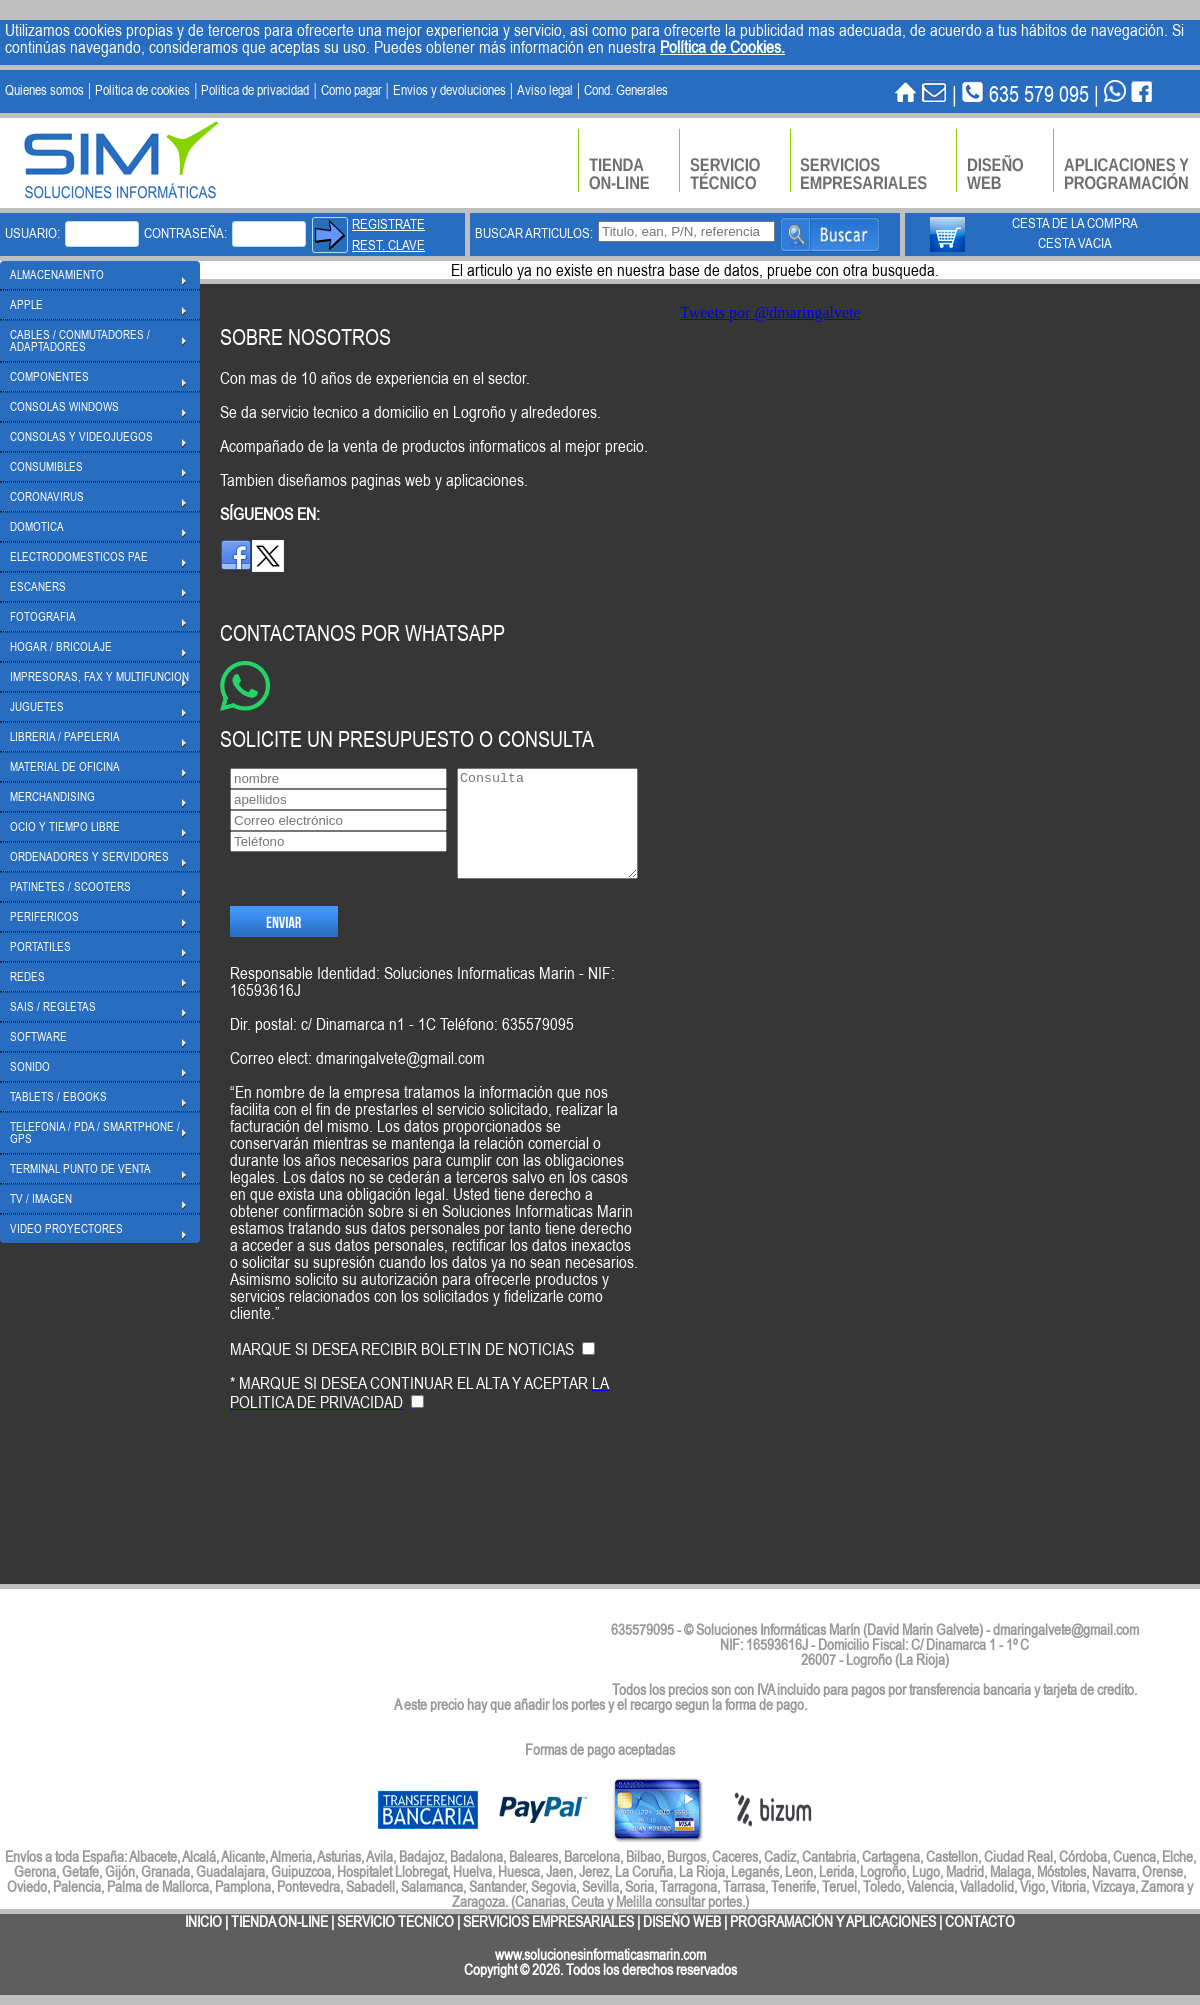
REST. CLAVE (388, 245)
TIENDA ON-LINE (279, 1921)
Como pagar (351, 90)
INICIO (203, 1921)
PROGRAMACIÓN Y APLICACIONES (833, 1921)
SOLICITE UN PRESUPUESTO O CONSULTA (407, 738)
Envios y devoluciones (449, 90)
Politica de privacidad (255, 90)
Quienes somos (44, 90)
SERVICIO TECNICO (395, 1921)
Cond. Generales (626, 90)
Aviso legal (545, 90)
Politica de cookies (142, 90)
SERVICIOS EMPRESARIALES (548, 1921)
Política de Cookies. (722, 47)
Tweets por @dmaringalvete (770, 312)
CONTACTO (980, 1921)
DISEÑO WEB (682, 1921)
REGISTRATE (388, 224)
